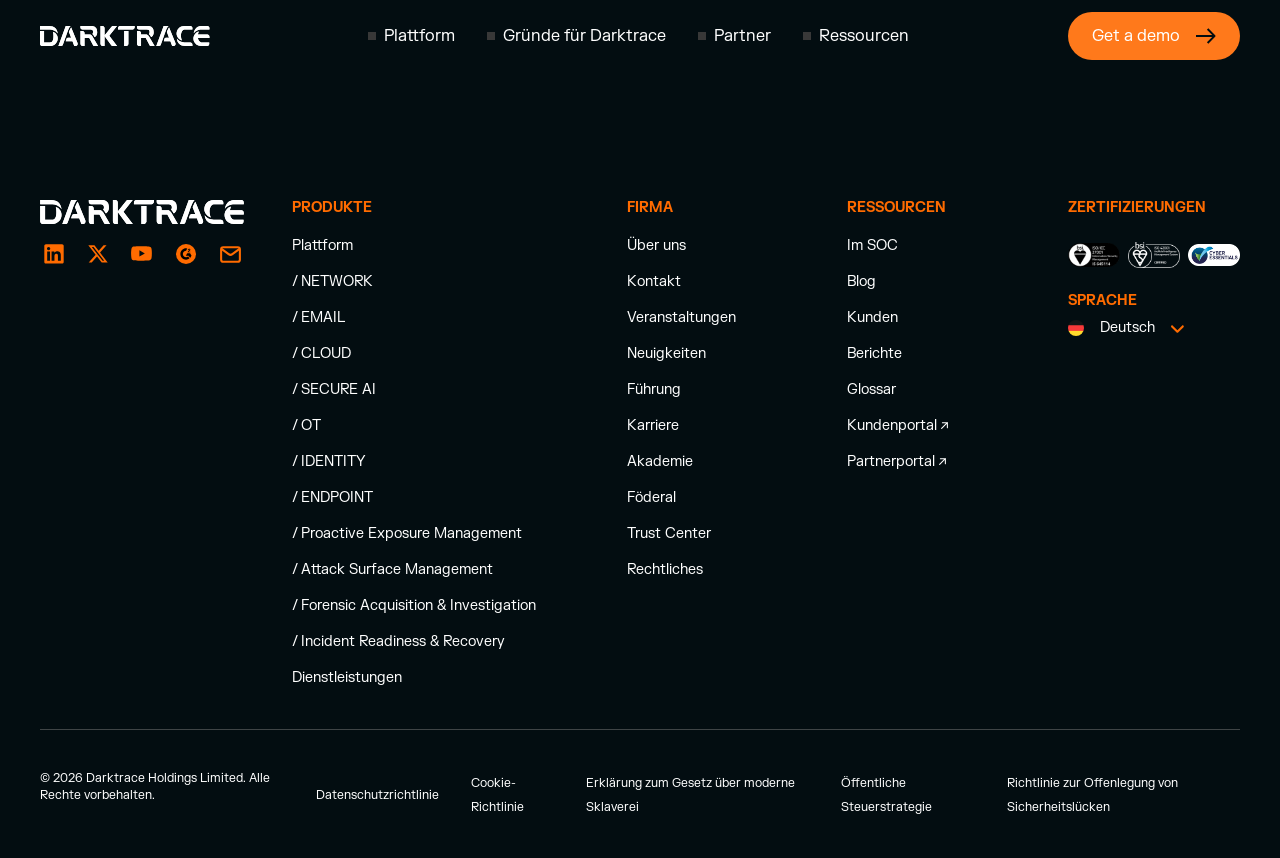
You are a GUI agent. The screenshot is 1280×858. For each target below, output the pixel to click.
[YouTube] (142, 254)
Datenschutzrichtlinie (377, 795)
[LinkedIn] (54, 254)
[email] (186, 254)
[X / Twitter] (98, 254)
